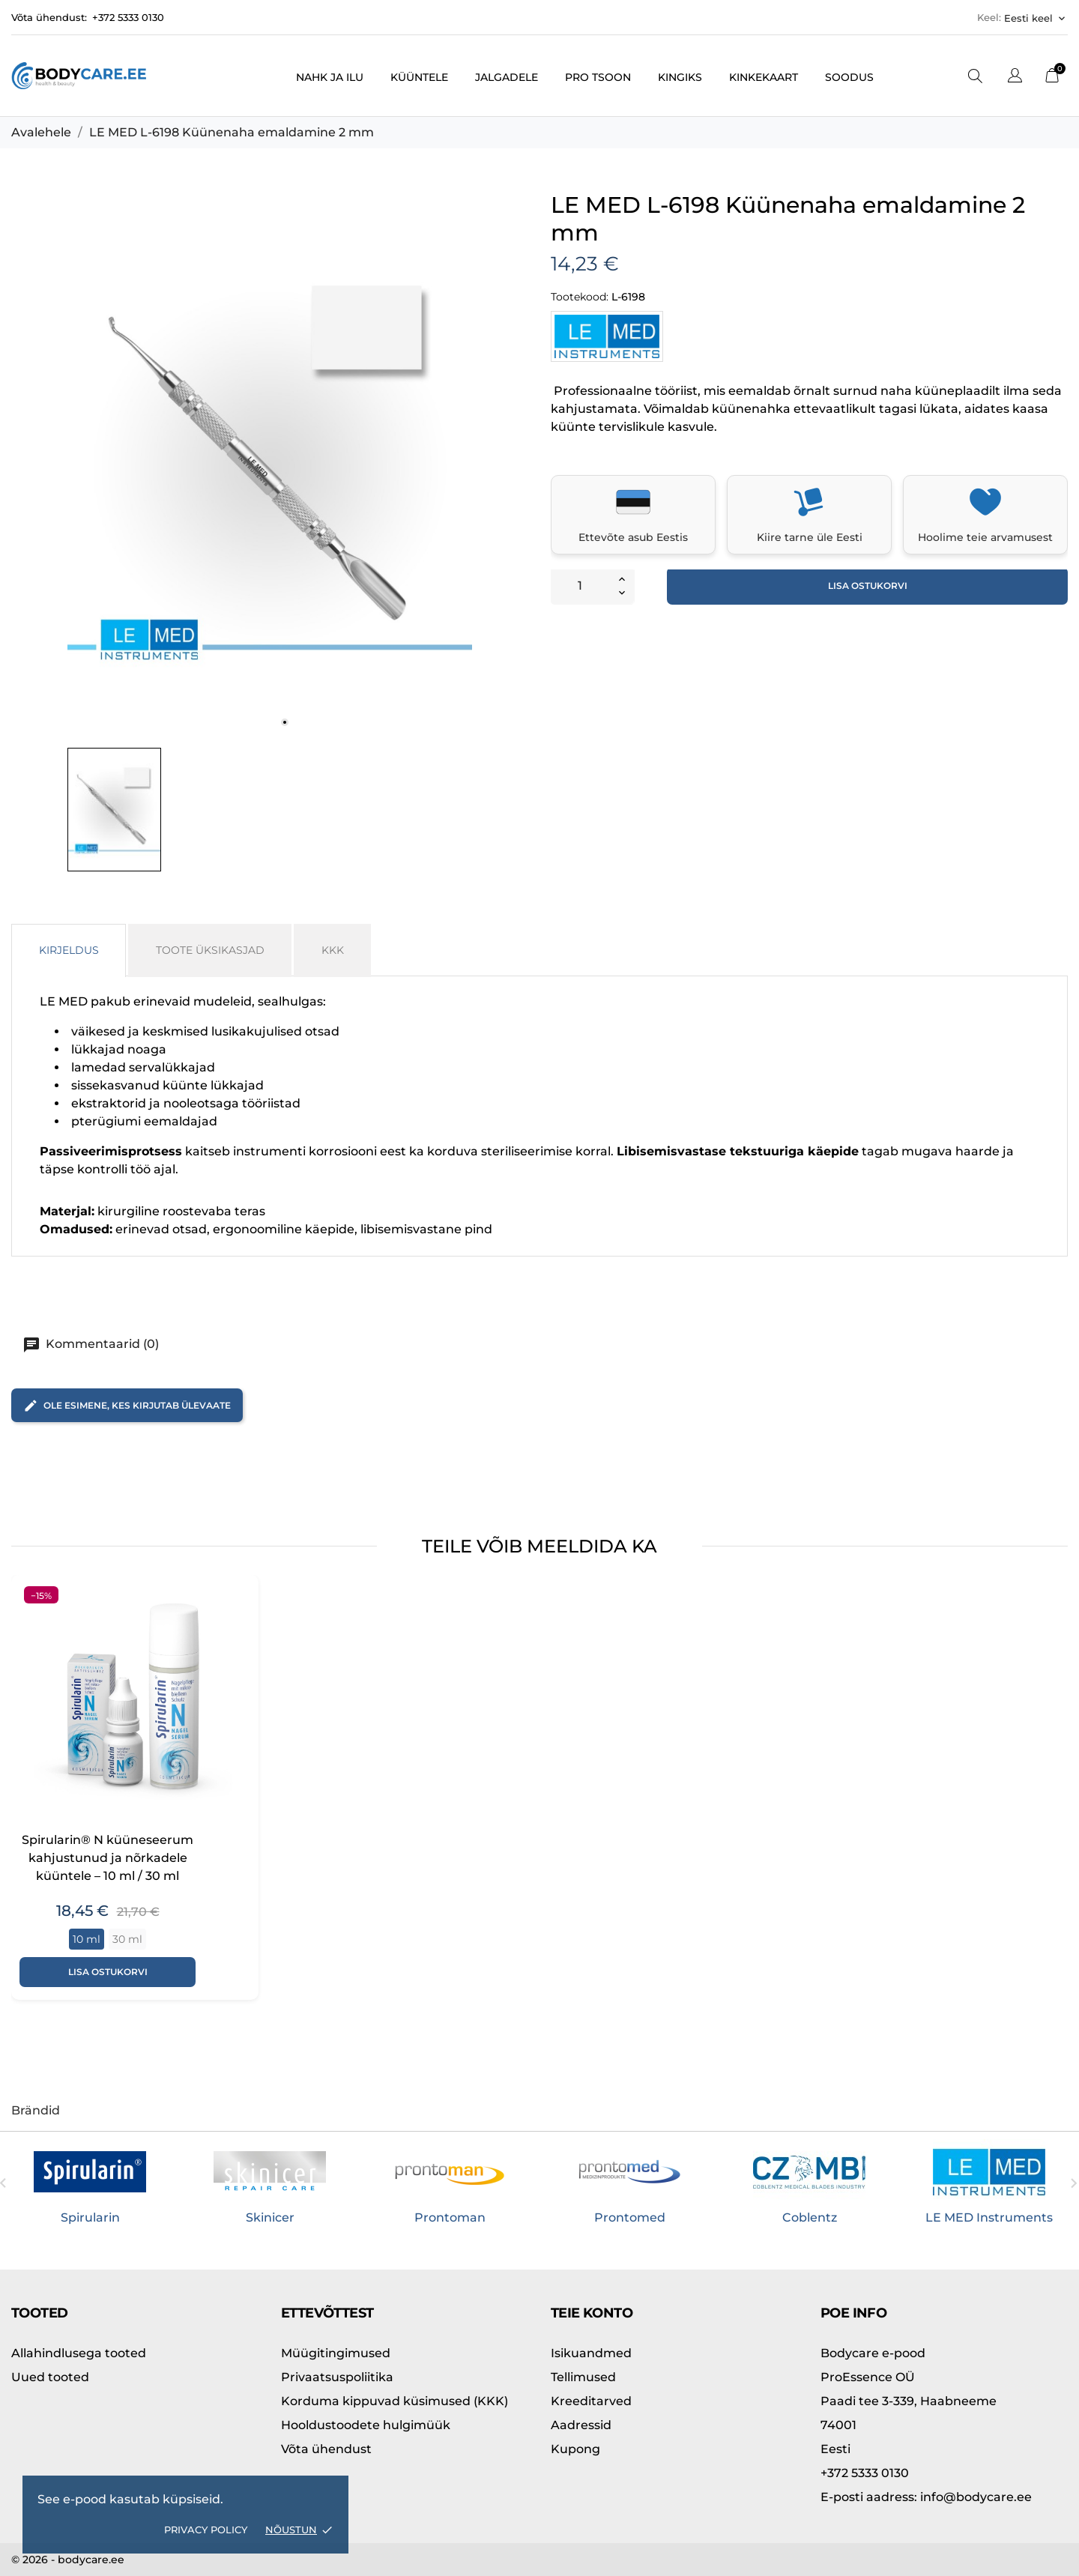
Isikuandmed (591, 2353)
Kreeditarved (591, 2401)
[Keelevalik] (1015, 77)
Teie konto (591, 2313)
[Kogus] (579, 586)
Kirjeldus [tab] (69, 950)
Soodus (849, 77)
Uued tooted (50, 2377)
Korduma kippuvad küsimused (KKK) (394, 2401)
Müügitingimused (335, 2353)
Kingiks (680, 77)
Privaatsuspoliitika (337, 2377)
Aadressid (581, 2425)
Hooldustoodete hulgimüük (365, 2425)
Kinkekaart (763, 77)
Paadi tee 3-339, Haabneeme (908, 2401)
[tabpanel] (269, 467)
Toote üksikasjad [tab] (210, 950)
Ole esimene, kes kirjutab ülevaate (127, 1405)
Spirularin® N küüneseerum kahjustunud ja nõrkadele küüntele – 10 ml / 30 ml (107, 1858)
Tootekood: (579, 296)
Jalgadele (506, 77)
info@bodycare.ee (926, 2497)
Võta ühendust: (49, 17)
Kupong (575, 2449)
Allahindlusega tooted (78, 2353)
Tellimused (583, 2377)
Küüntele (419, 77)
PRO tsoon (598, 77)
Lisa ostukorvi (867, 585)
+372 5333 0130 (128, 17)
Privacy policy (205, 2530)
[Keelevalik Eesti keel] (1036, 18)
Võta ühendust (326, 2449)
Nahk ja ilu (329, 77)
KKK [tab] (332, 950)
